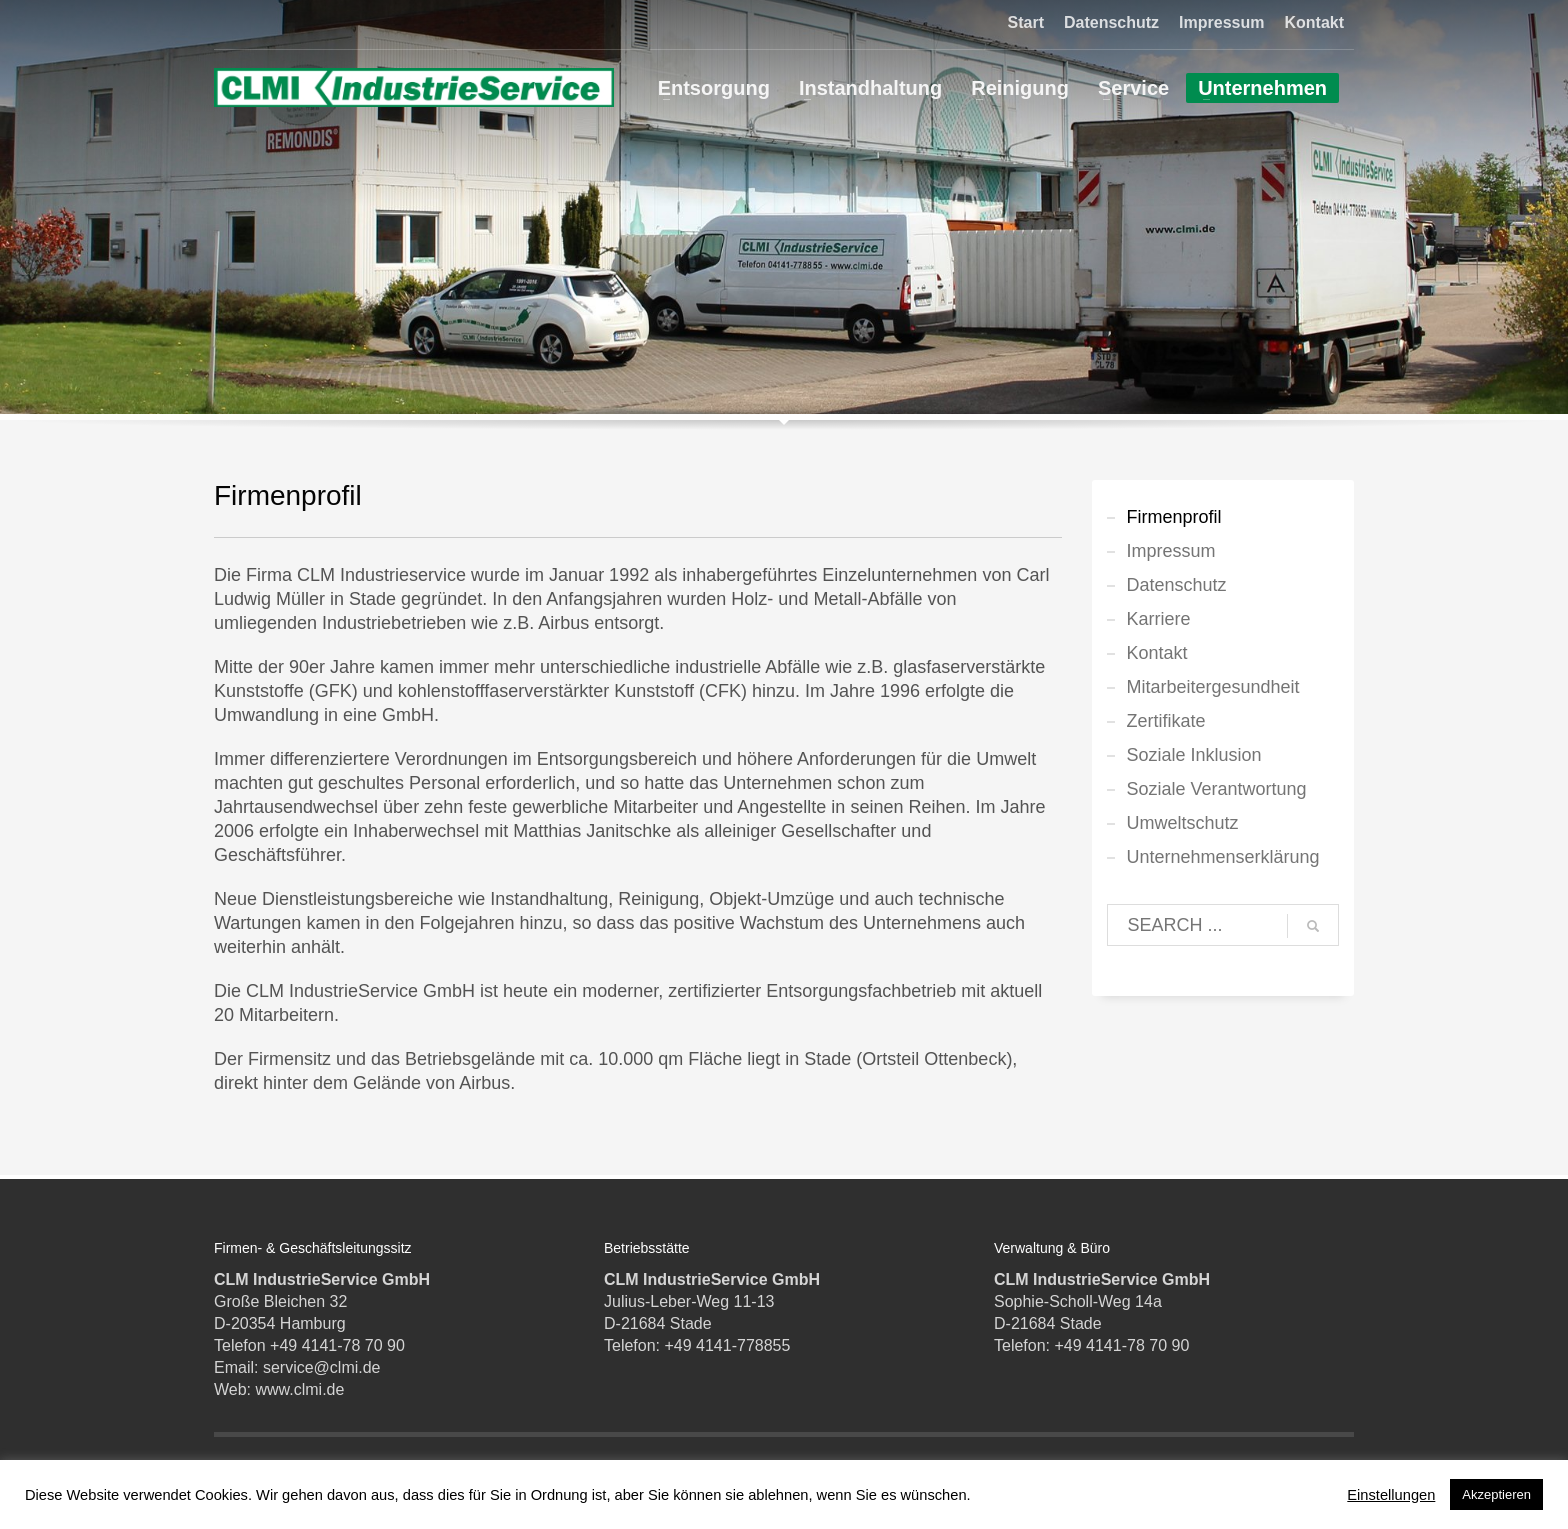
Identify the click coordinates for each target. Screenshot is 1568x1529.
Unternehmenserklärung (1223, 857)
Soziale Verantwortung (1217, 789)
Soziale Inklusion (1194, 755)
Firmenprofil (1174, 517)
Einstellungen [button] (1391, 1495)
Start (1026, 22)
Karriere (1159, 619)
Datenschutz (1111, 22)
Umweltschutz (1183, 823)
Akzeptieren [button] (1496, 1494)
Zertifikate (1166, 721)
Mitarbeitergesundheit (1213, 687)
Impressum (1221, 22)
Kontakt (1314, 22)
